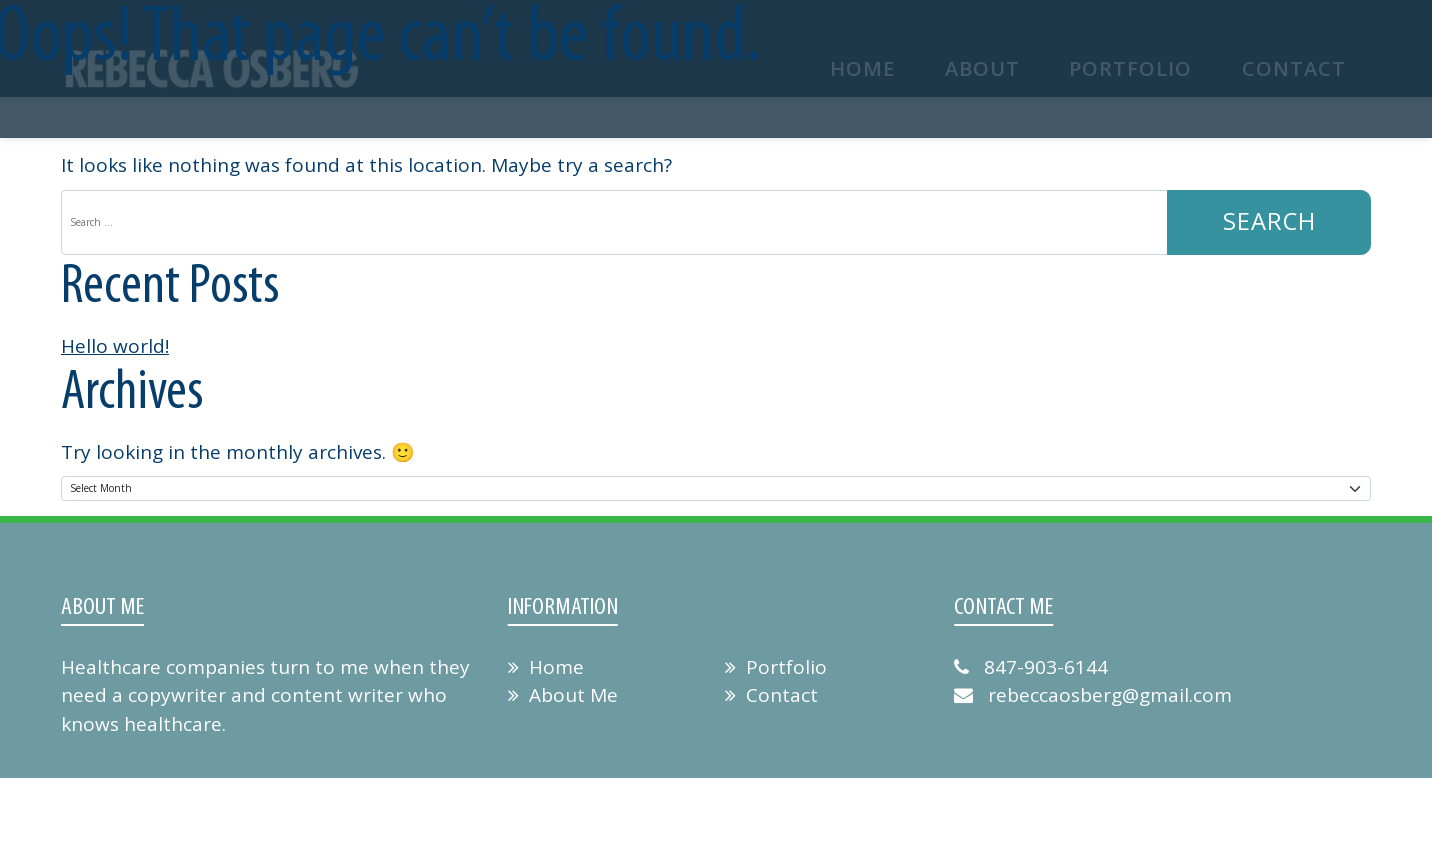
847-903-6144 (1031, 667)
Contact (771, 696)
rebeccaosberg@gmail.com (1093, 696)
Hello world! (115, 347)
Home (546, 667)
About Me (563, 696)
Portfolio (776, 667)
